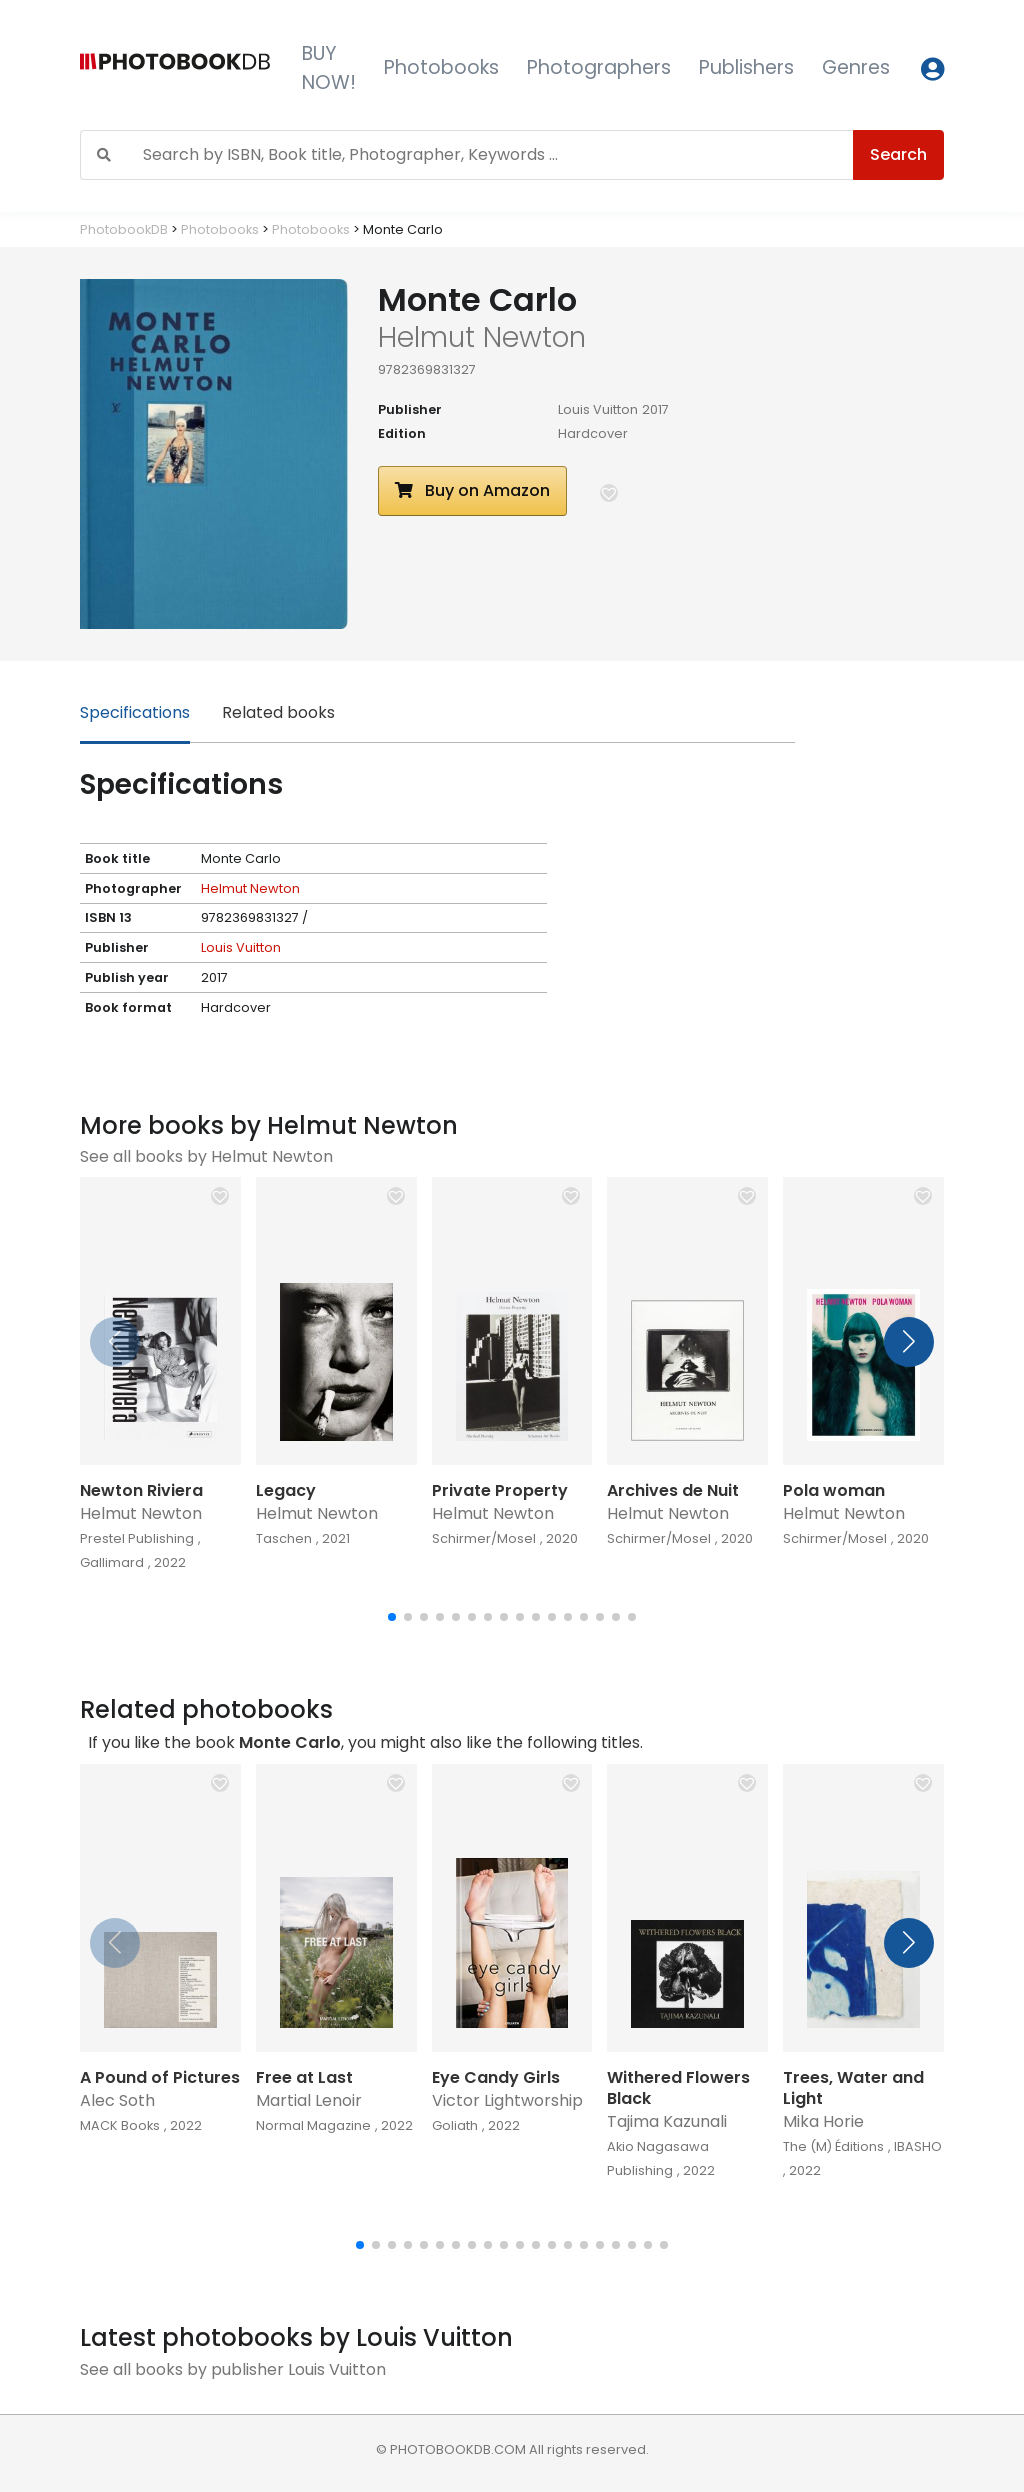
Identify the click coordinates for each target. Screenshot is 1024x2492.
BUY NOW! (329, 68)
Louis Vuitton (598, 409)
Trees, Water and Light (853, 2088)
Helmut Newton (250, 888)
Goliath (455, 2125)
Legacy (286, 1490)
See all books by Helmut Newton (206, 1156)
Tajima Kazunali (667, 2121)
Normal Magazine (313, 2125)
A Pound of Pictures (160, 2077)
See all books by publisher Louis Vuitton (233, 2369)
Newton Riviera (141, 1490)
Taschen (284, 1538)
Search (898, 154)
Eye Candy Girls (496, 2077)
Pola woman (834, 1490)
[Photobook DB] (175, 68)
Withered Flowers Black (678, 2088)
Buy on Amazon (472, 490)
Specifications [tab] (135, 712)
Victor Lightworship (507, 2100)
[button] (609, 493)
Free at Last (304, 2077)
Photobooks (441, 67)
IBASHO (918, 2146)
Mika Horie (823, 2121)
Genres (856, 67)
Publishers (746, 67)
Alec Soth (117, 2100)
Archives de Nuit (673, 1490)
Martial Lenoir (309, 2100)
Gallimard (112, 1562)
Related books (278, 712)
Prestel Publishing (137, 1538)
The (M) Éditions (833, 2146)
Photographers (599, 67)
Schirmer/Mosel (484, 1538)
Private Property (500, 1490)
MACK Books (120, 2125)
